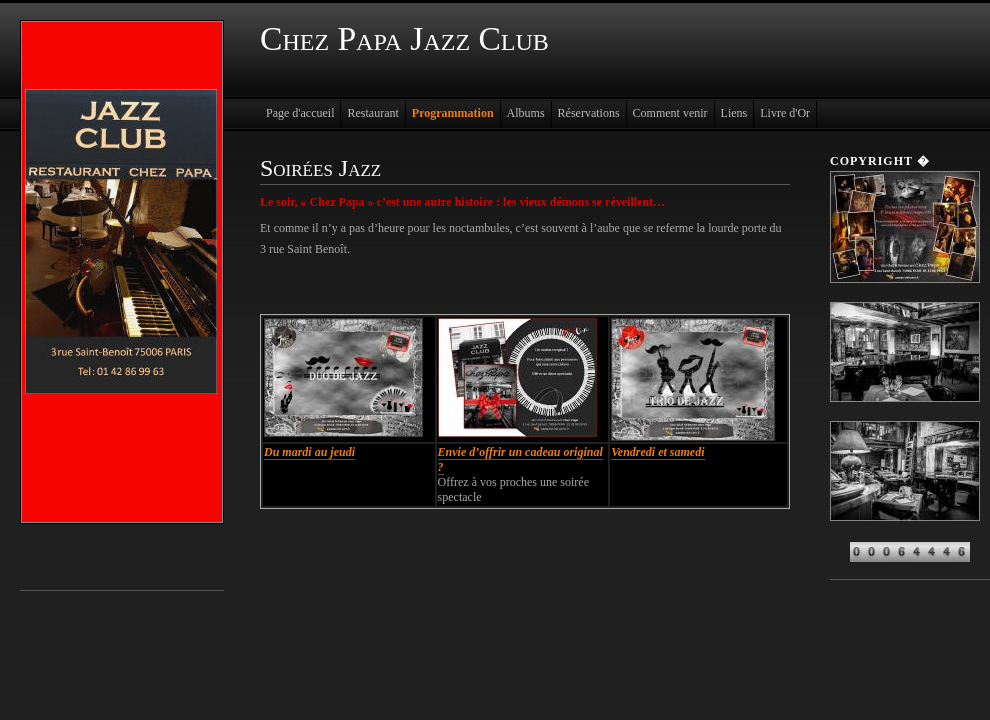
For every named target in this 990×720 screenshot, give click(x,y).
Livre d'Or (785, 113)
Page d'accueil (300, 113)
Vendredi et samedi (657, 452)
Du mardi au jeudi (309, 452)
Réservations (589, 113)
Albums (526, 113)
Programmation (453, 113)
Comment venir (670, 113)
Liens (734, 113)
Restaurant (372, 113)
